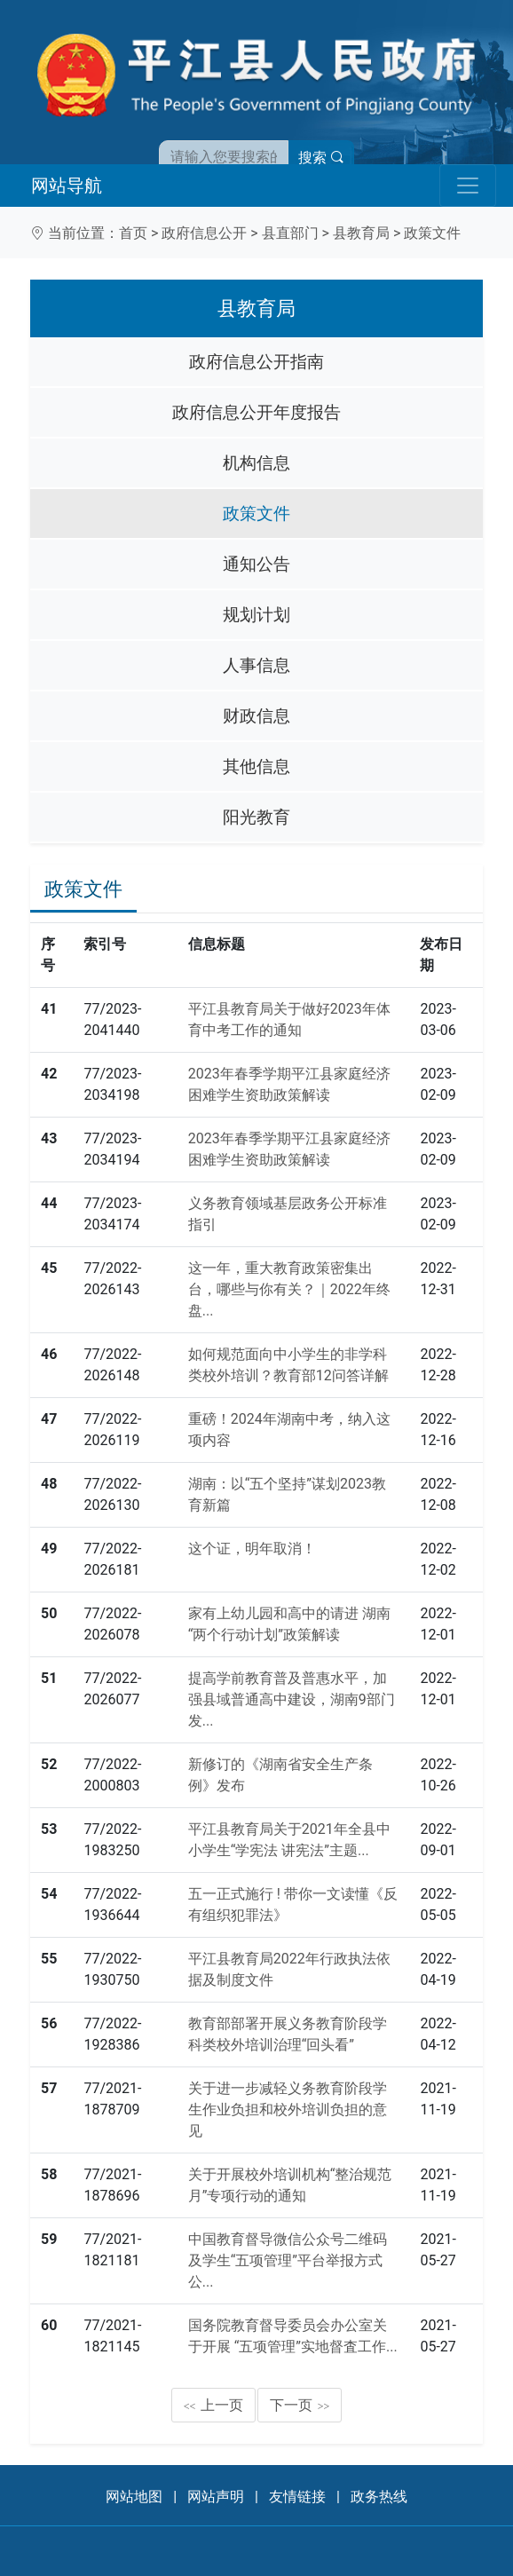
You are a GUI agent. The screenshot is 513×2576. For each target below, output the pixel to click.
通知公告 (256, 564)
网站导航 (66, 185)
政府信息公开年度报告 (256, 412)
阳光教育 (256, 817)
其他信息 (256, 766)
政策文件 (432, 233)
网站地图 (134, 2496)
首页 (133, 233)
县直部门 (290, 233)
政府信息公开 (204, 233)
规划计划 (256, 614)
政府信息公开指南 (256, 362)
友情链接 (297, 2496)
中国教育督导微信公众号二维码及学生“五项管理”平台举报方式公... (287, 2260)
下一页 (300, 2405)
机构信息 (256, 463)
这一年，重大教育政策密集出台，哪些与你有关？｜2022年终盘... (289, 1289)
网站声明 (215, 2496)
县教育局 (361, 233)
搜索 (321, 157)
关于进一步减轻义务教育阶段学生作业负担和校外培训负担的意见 (287, 2109)
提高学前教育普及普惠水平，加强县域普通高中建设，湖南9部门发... (291, 1699)
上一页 (214, 2405)
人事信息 (256, 665)
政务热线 (379, 2496)
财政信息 (256, 716)
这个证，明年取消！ (252, 1548)
